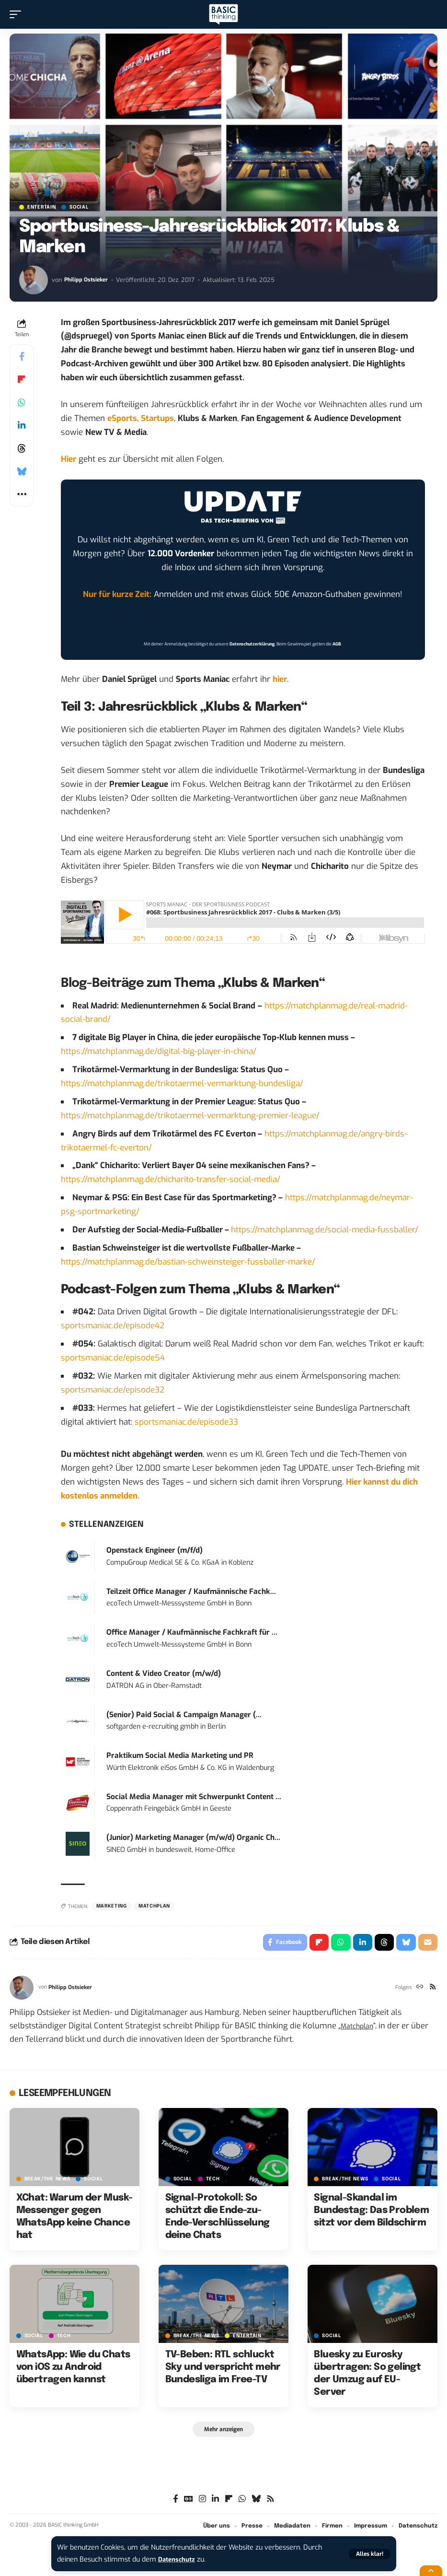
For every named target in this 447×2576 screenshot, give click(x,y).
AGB (336, 644)
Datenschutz (178, 2559)
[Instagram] (202, 2502)
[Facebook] (176, 2502)
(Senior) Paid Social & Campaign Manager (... (184, 1715)
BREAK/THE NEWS (47, 2181)
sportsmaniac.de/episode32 (112, 1389)
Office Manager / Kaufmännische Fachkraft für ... (191, 1632)
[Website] (418, 1990)
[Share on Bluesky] (21, 471)
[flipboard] (228, 2502)
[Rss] (432, 1990)
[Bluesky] (256, 2502)
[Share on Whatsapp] (21, 402)
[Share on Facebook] (21, 356)
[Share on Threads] (21, 448)
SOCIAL (78, 207)
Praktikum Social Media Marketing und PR (179, 1755)
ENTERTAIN (41, 207)
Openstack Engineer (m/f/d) (154, 1550)
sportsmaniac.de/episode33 (186, 1422)
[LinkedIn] (215, 2502)
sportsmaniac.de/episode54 (113, 1357)
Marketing (111, 1906)
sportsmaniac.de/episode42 (112, 1325)
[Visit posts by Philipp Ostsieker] (33, 280)
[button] (369, 2554)
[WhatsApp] (242, 2502)
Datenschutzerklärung (252, 644)
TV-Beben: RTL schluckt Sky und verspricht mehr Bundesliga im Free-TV (223, 2369)
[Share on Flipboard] (21, 379)
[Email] (427, 1943)
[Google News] (188, 2502)
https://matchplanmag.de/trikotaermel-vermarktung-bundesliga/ (182, 1083)
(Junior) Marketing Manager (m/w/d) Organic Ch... (193, 1837)
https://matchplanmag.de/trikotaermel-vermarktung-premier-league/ (190, 1115)
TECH (213, 2181)
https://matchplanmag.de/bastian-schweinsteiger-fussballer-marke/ (188, 1261)
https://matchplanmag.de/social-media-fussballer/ (324, 1229)
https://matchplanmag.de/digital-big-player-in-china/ (158, 1051)
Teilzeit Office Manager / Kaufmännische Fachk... (191, 1591)
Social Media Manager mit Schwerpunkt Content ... (193, 1797)
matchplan (154, 1906)
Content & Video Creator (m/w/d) (163, 1673)
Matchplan (360, 2028)
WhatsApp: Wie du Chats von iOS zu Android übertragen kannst (73, 2369)
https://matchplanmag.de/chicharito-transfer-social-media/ (170, 1179)
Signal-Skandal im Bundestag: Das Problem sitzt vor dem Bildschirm (371, 2212)
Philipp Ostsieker (87, 280)
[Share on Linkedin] (21, 425)
